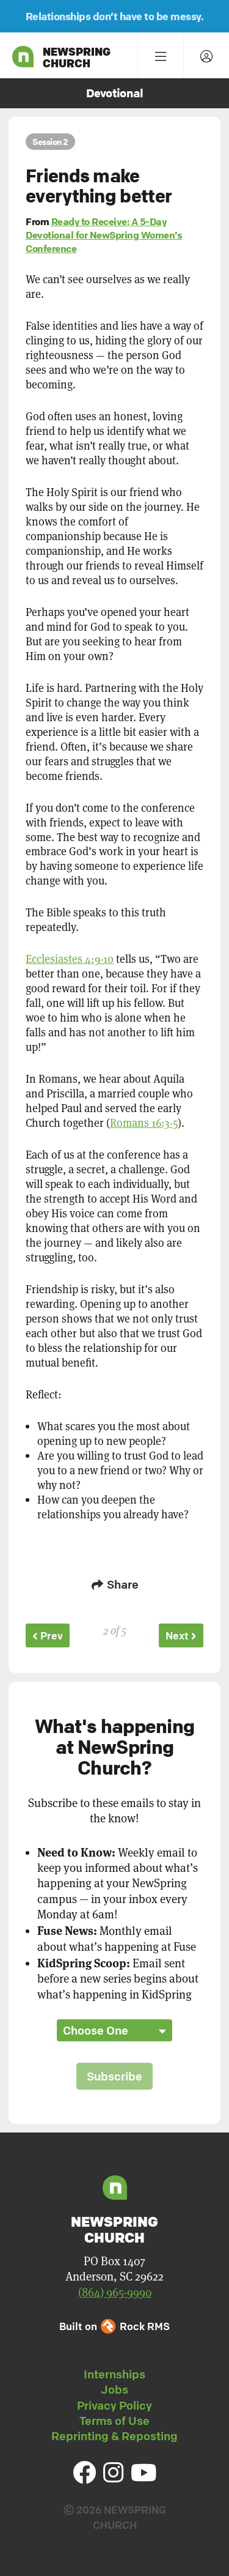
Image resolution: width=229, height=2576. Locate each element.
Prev (47, 1635)
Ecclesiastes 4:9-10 (70, 959)
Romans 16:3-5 (144, 1123)
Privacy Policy (114, 2405)
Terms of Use (114, 2420)
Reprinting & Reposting (114, 2436)
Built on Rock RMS (114, 2326)
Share (114, 1584)
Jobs (114, 2389)
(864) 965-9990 (114, 2292)
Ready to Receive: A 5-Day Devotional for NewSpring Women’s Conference (104, 234)
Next (181, 1635)
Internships (114, 2374)
